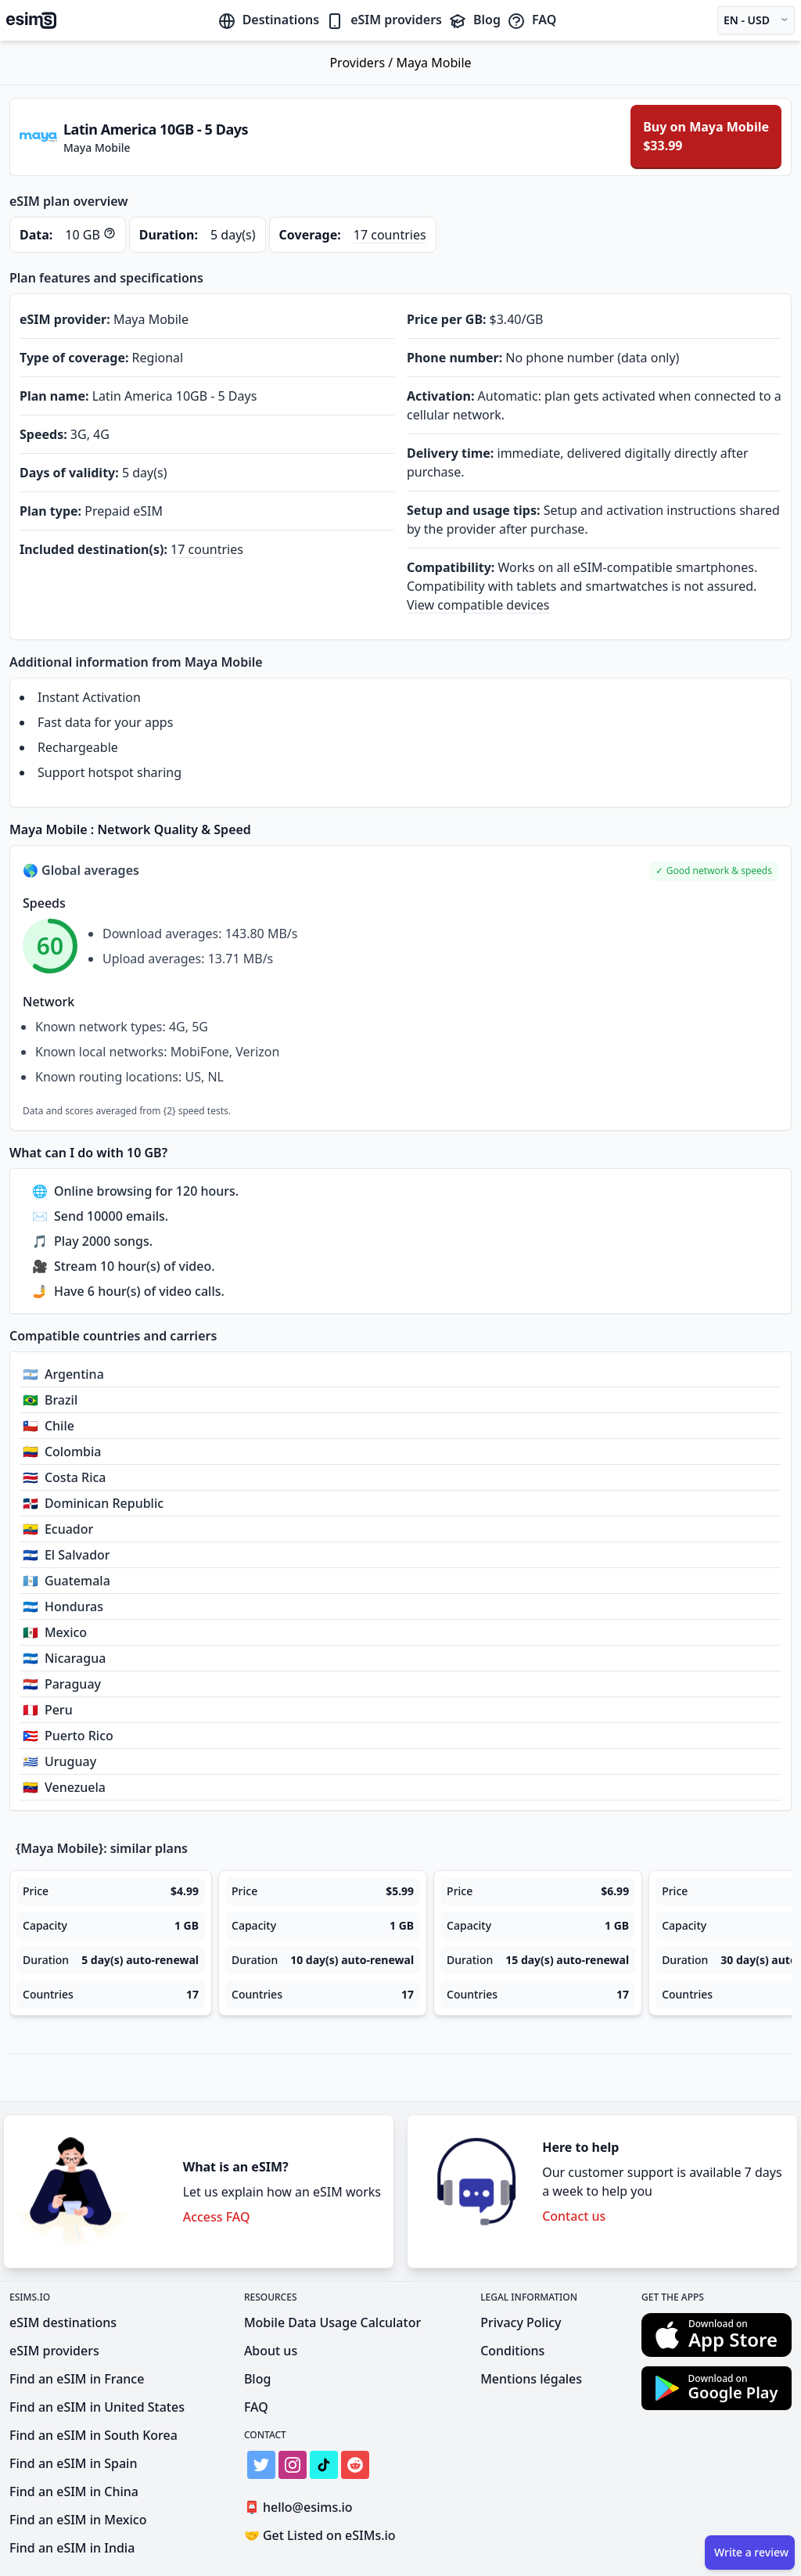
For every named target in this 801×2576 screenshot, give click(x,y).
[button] (713, 871)
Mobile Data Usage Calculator (332, 2322)
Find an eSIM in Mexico (77, 2519)
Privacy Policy (520, 2322)
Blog (474, 19)
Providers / (362, 62)
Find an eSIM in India (72, 2547)
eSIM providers (383, 19)
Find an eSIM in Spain (73, 2463)
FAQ (531, 19)
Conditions (512, 2350)
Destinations (268, 19)
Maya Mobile (433, 62)
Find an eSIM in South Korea (93, 2435)
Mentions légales (531, 2378)
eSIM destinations (63, 2322)
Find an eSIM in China (73, 2491)
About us (270, 2350)
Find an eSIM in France (76, 2378)
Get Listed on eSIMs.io (320, 2535)
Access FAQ (216, 2216)
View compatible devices (478, 604)
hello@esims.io (301, 2508)
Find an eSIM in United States (97, 2407)
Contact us (573, 2216)
